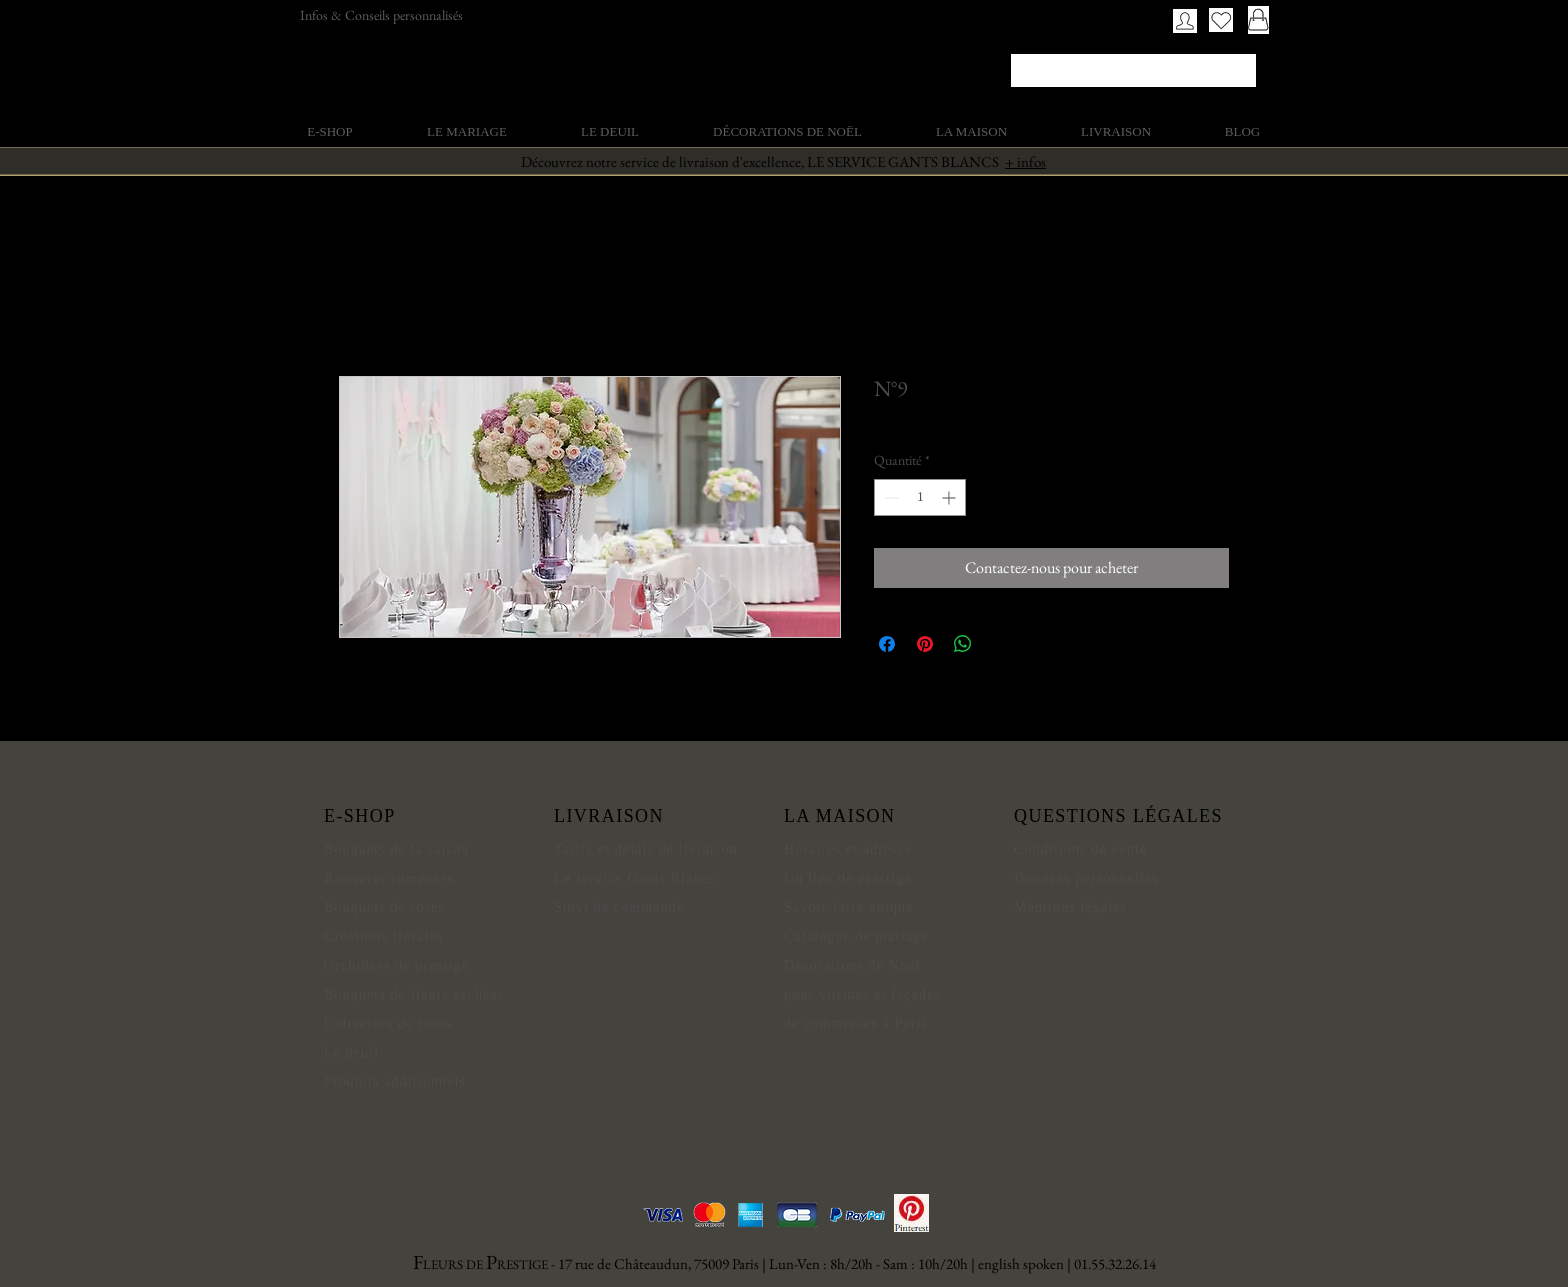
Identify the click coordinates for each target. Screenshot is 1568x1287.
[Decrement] (889, 497)
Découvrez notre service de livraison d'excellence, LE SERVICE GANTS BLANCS (783, 161)
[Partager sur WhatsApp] (963, 644)
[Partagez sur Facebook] (887, 644)
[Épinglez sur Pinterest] (925, 644)
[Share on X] (1001, 644)
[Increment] (950, 497)
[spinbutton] (920, 497)
